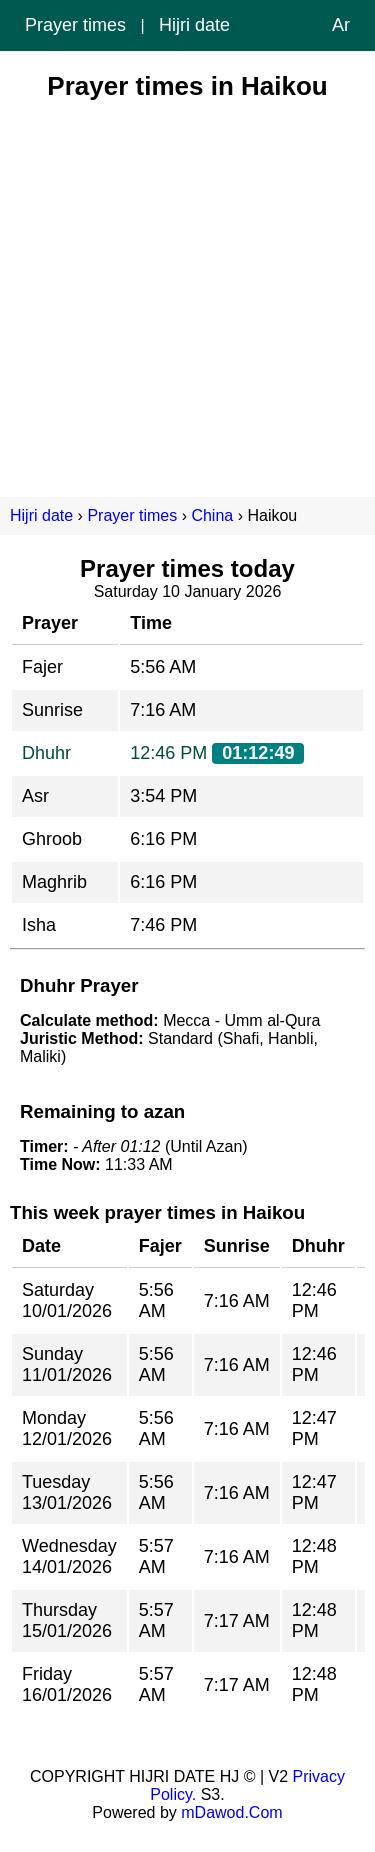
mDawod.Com (231, 1812)
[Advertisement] (187, 289)
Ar (341, 25)
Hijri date (194, 25)
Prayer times (75, 25)
